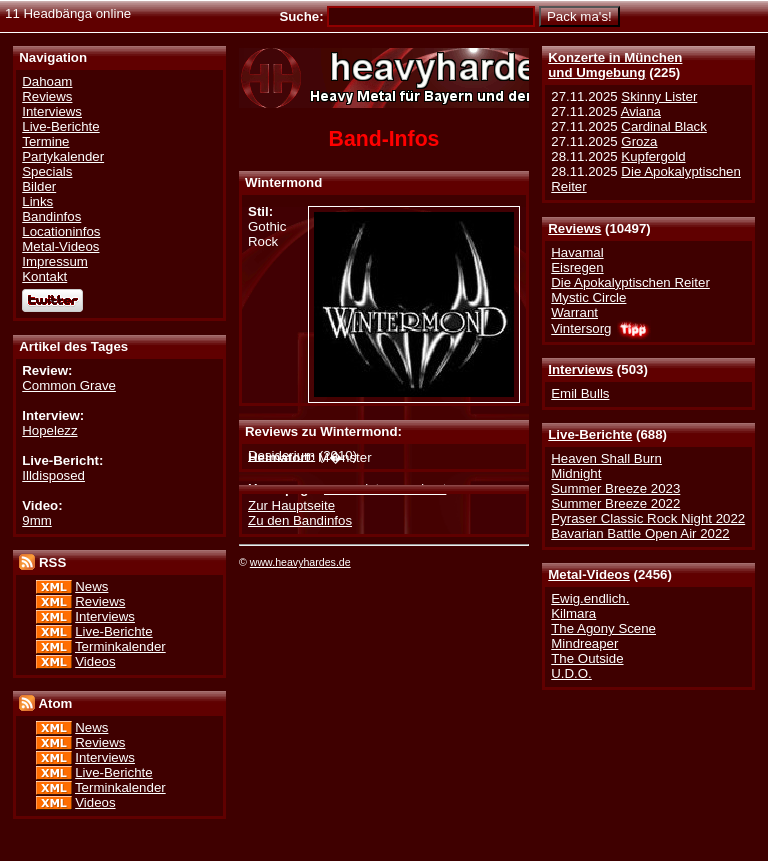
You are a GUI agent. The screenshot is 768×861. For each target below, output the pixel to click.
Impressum (55, 261)
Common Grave (69, 385)
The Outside (587, 658)
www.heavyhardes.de (300, 562)
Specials (47, 171)
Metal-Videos (589, 574)
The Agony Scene (603, 628)
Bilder (39, 186)
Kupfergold (653, 156)
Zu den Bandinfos (300, 520)
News (91, 586)
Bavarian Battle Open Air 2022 (640, 533)
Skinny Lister (659, 96)
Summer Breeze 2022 (615, 503)
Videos (95, 661)
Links (37, 201)
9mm (36, 520)
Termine (45, 141)
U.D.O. (571, 673)
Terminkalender (120, 646)
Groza (639, 141)
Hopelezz (49, 430)
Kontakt (44, 276)
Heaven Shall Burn (606, 458)
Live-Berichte (590, 434)
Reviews (574, 228)
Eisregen (577, 267)
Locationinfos (61, 231)
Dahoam (47, 81)
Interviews (580, 369)
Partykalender (63, 156)
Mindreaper (584, 643)
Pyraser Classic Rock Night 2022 (648, 518)
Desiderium (281, 455)
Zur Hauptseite (291, 505)
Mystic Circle (588, 297)
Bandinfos (51, 216)
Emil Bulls (580, 393)
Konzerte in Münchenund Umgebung (615, 65)
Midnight (576, 473)
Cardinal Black (664, 126)
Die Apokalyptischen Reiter (630, 282)
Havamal (577, 252)
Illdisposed (53, 475)
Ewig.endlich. (590, 598)
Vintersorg (581, 328)
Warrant (574, 312)
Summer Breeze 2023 (615, 488)
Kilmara (573, 613)
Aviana (641, 111)
